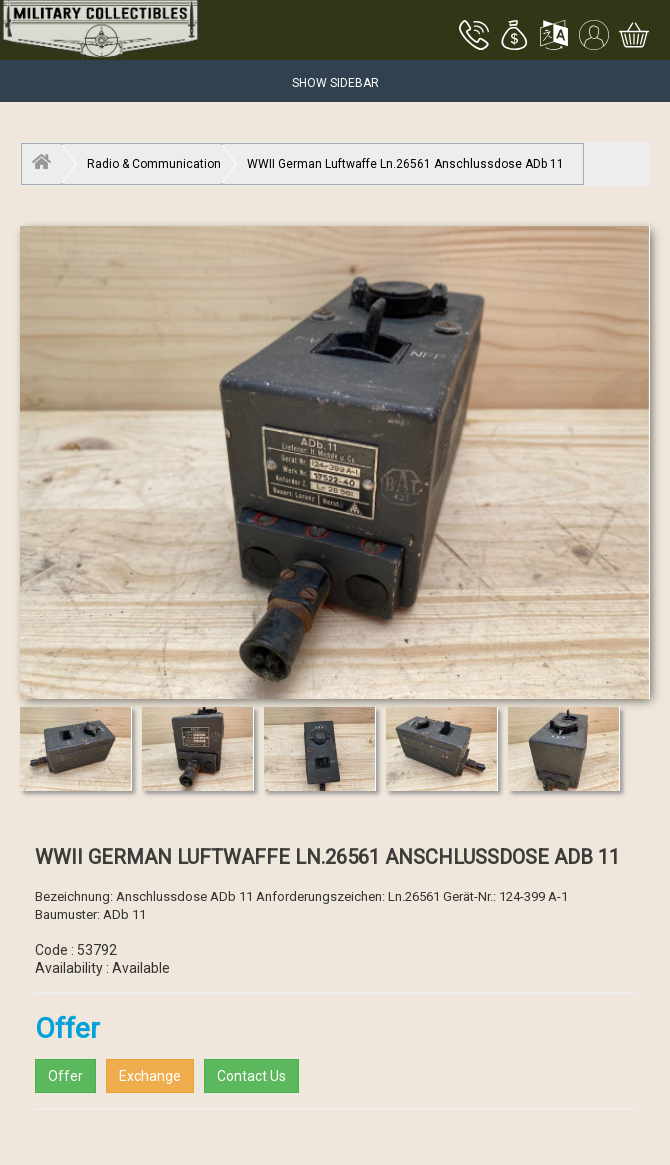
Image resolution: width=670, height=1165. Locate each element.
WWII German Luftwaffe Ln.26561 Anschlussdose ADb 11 (405, 164)
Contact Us (251, 1076)
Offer (65, 1076)
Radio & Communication (154, 164)
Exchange (150, 1076)
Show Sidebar (335, 83)
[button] (514, 37)
